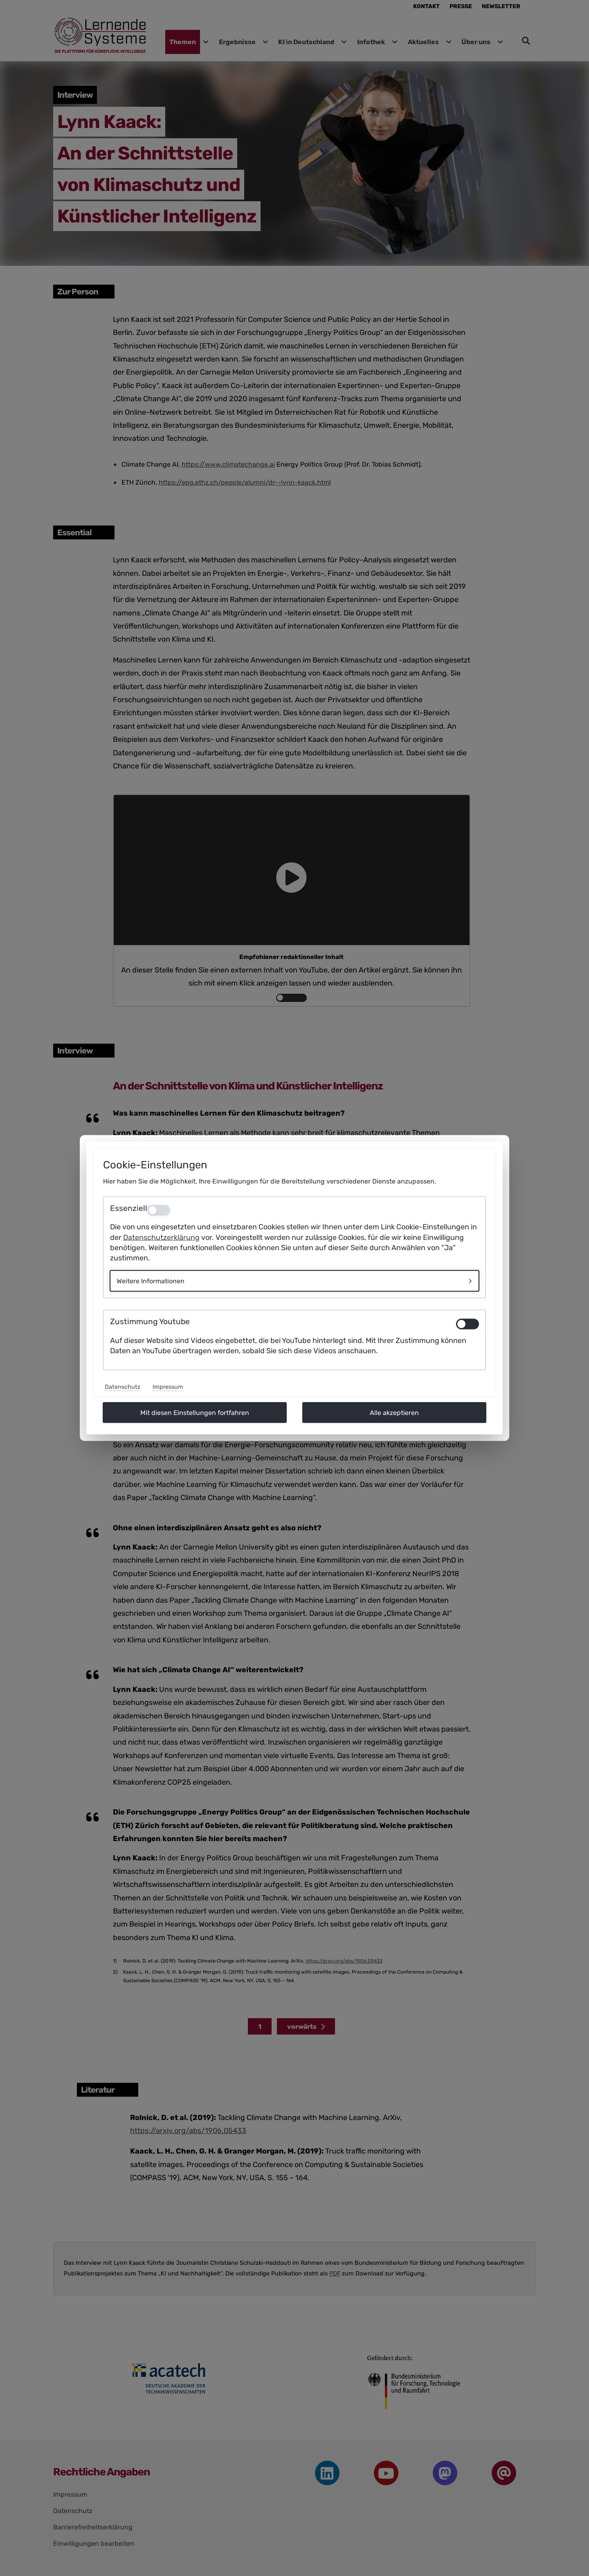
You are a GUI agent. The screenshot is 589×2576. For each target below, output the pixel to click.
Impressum (168, 1386)
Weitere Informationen (150, 1281)
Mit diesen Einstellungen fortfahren (194, 1413)
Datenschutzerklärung (161, 1237)
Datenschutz (122, 1386)
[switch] (467, 1324)
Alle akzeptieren (394, 1413)
